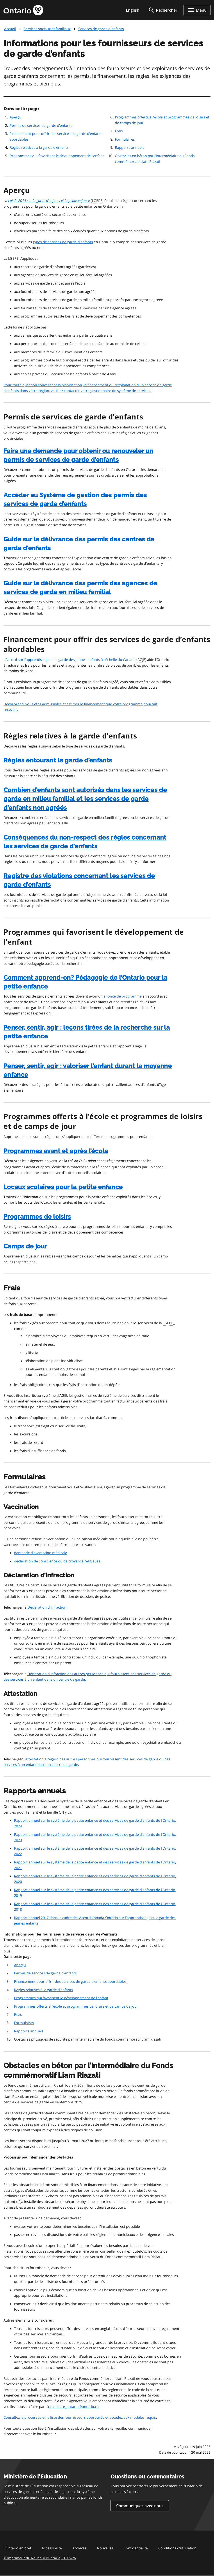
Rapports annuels (129, 147)
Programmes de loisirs (37, 1216)
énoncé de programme (122, 996)
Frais (119, 131)
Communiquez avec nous (139, 2505)
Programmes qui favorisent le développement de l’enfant (57, 155)
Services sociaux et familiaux (47, 28)
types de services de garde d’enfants (63, 241)
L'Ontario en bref (17, 2548)
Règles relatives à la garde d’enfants (39, 147)
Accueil (10, 28)
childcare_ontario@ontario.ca (74, 2406)
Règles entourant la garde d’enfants (58, 760)
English (132, 10)
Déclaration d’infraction (46, 1607)
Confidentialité (136, 2548)
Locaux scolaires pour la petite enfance (63, 1187)
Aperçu (15, 117)
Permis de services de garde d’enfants (41, 125)
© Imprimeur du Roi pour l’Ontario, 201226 (40, 2557)
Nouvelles (105, 2548)
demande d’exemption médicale (40, 1552)
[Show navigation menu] (197, 10)
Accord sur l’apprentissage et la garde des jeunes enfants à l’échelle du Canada (70, 659)
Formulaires (125, 139)
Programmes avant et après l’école (56, 1151)
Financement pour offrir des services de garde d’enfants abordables (70, 1981)
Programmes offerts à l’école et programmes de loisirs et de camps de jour (76, 2006)
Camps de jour (25, 1246)
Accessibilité (52, 2548)
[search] (162, 10)
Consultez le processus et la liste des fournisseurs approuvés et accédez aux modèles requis (80, 2417)
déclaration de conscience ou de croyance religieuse (57, 1561)
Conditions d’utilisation (177, 2548)
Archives (79, 2548)
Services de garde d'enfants (101, 28)
